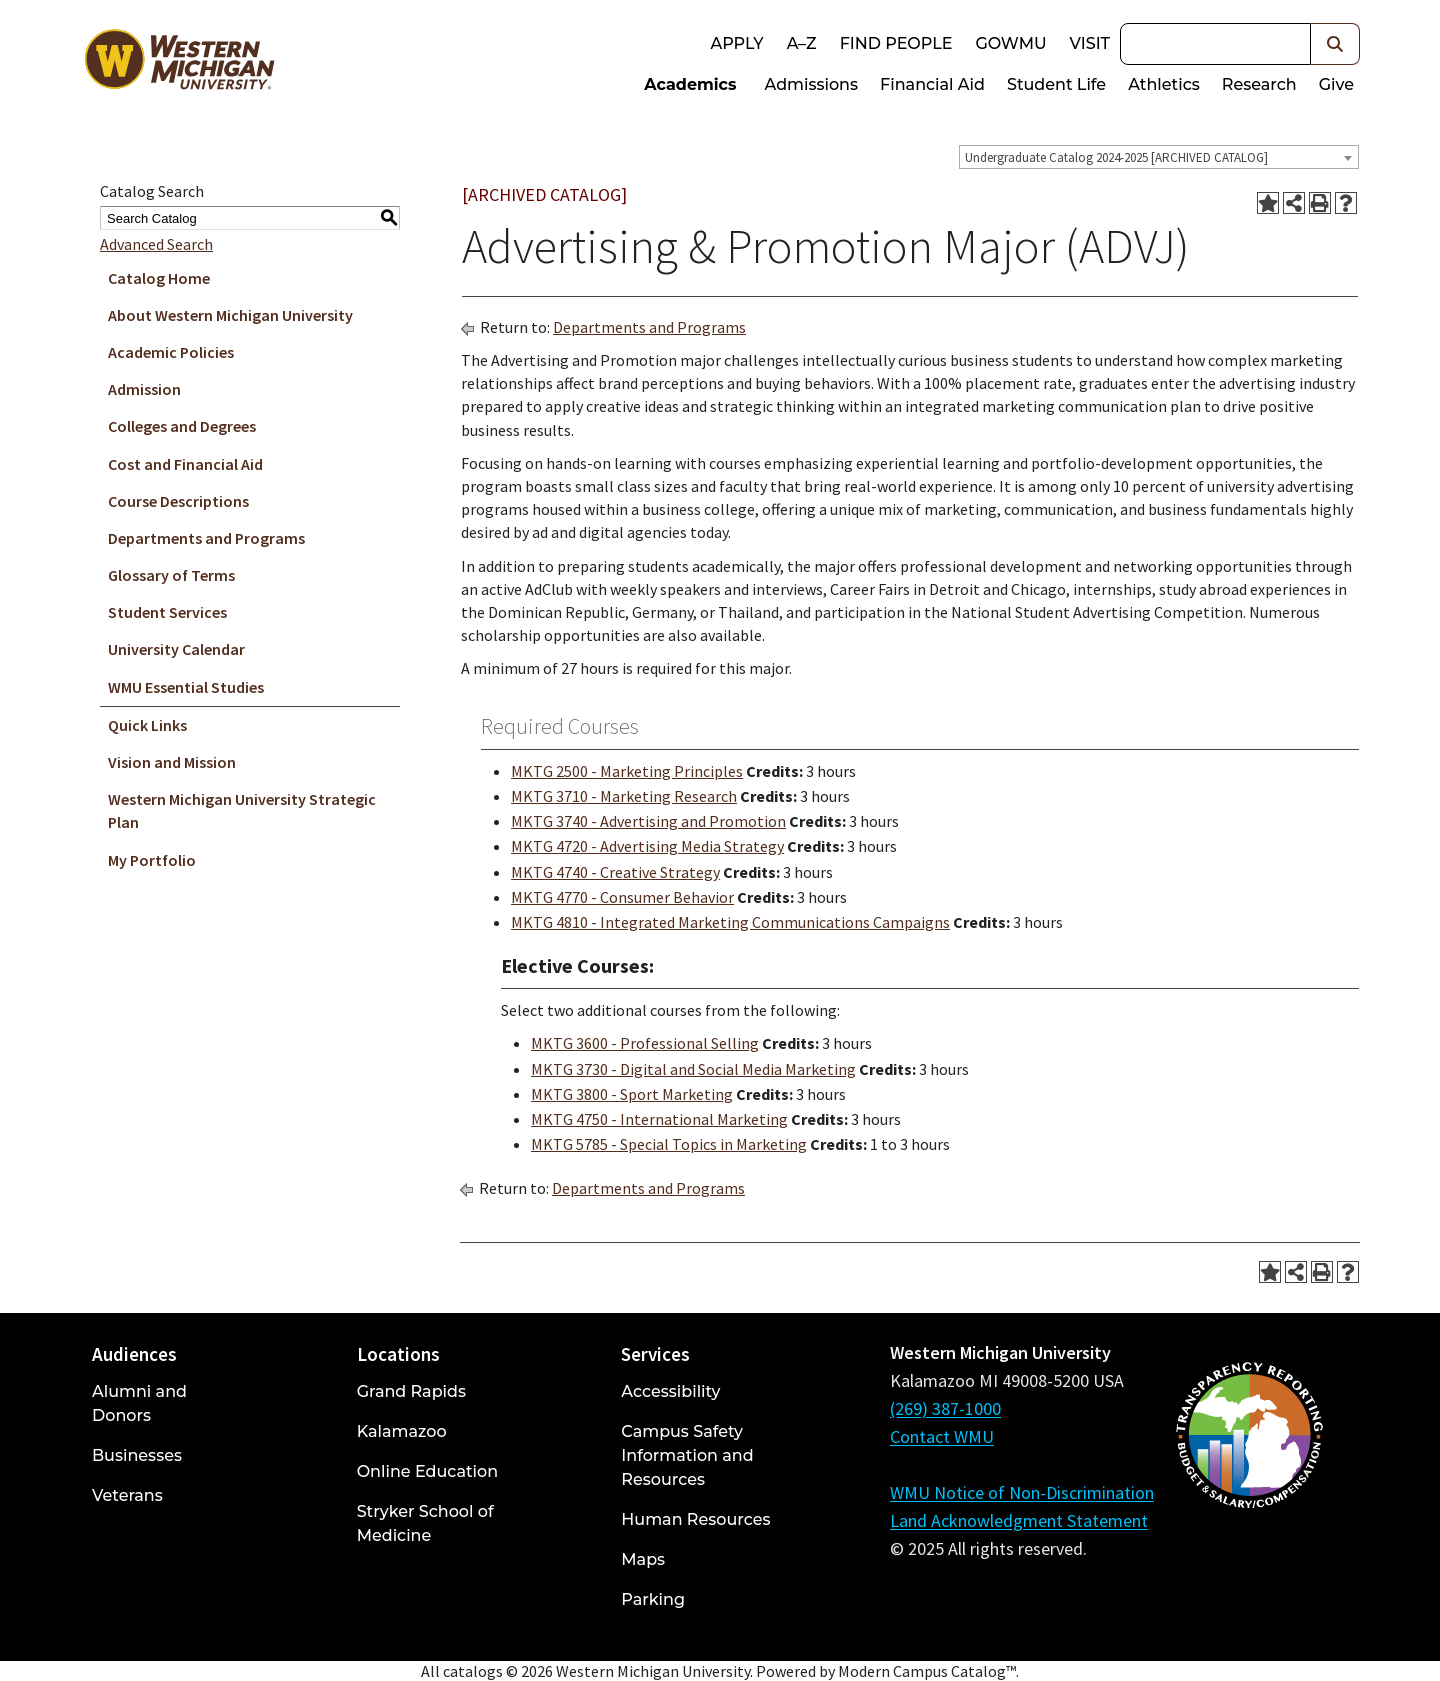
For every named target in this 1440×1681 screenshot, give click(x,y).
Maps (643, 1559)
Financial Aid (932, 84)
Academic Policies (171, 352)
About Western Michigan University (230, 315)
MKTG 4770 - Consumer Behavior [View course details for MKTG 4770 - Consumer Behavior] (622, 897)
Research (1259, 84)
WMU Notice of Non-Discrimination (1022, 1492)
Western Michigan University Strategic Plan (242, 810)
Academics (690, 84)
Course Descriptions (178, 501)
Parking (653, 1599)
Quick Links (147, 725)
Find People (896, 43)
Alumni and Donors (139, 1403)
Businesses (137, 1455)
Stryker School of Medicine (425, 1523)
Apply (736, 43)
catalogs (473, 1671)
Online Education (427, 1471)
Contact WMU (942, 1436)
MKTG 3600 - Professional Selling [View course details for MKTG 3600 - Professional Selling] (645, 1043)
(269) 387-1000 (945, 1408)
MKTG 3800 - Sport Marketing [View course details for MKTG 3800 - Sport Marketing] (632, 1094)
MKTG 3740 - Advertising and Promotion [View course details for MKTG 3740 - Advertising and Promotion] (648, 821)
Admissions (812, 84)
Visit (1090, 43)
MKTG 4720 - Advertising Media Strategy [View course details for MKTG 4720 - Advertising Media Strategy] (647, 846)
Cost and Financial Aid (185, 464)
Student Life (1056, 84)
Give (1336, 84)
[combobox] (1159, 157)
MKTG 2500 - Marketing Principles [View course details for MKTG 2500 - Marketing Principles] (627, 771)
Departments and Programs (206, 538)
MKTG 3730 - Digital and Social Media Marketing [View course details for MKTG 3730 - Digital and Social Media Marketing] (693, 1069)
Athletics (1164, 84)
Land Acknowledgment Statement (1019, 1520)
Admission (144, 389)
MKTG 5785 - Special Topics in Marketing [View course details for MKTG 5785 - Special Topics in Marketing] (669, 1144)
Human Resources (695, 1519)
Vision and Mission (172, 762)
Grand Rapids (411, 1391)
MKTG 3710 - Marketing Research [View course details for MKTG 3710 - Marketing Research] (624, 796)
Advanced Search (156, 244)
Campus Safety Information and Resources (687, 1455)
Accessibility (670, 1391)
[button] (1335, 44)
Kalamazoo (402, 1431)
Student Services (167, 612)
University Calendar (176, 649)
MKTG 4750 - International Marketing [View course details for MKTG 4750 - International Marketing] (659, 1119)
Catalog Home (159, 278)
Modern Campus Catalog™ (927, 1671)
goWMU (1010, 43)
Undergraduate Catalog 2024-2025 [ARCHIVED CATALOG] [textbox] (1116, 157)
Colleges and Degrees (182, 426)
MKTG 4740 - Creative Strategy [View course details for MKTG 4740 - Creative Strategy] (615, 872)
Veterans (127, 1495)
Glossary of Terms (171, 575)
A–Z (802, 43)
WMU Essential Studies (186, 687)
